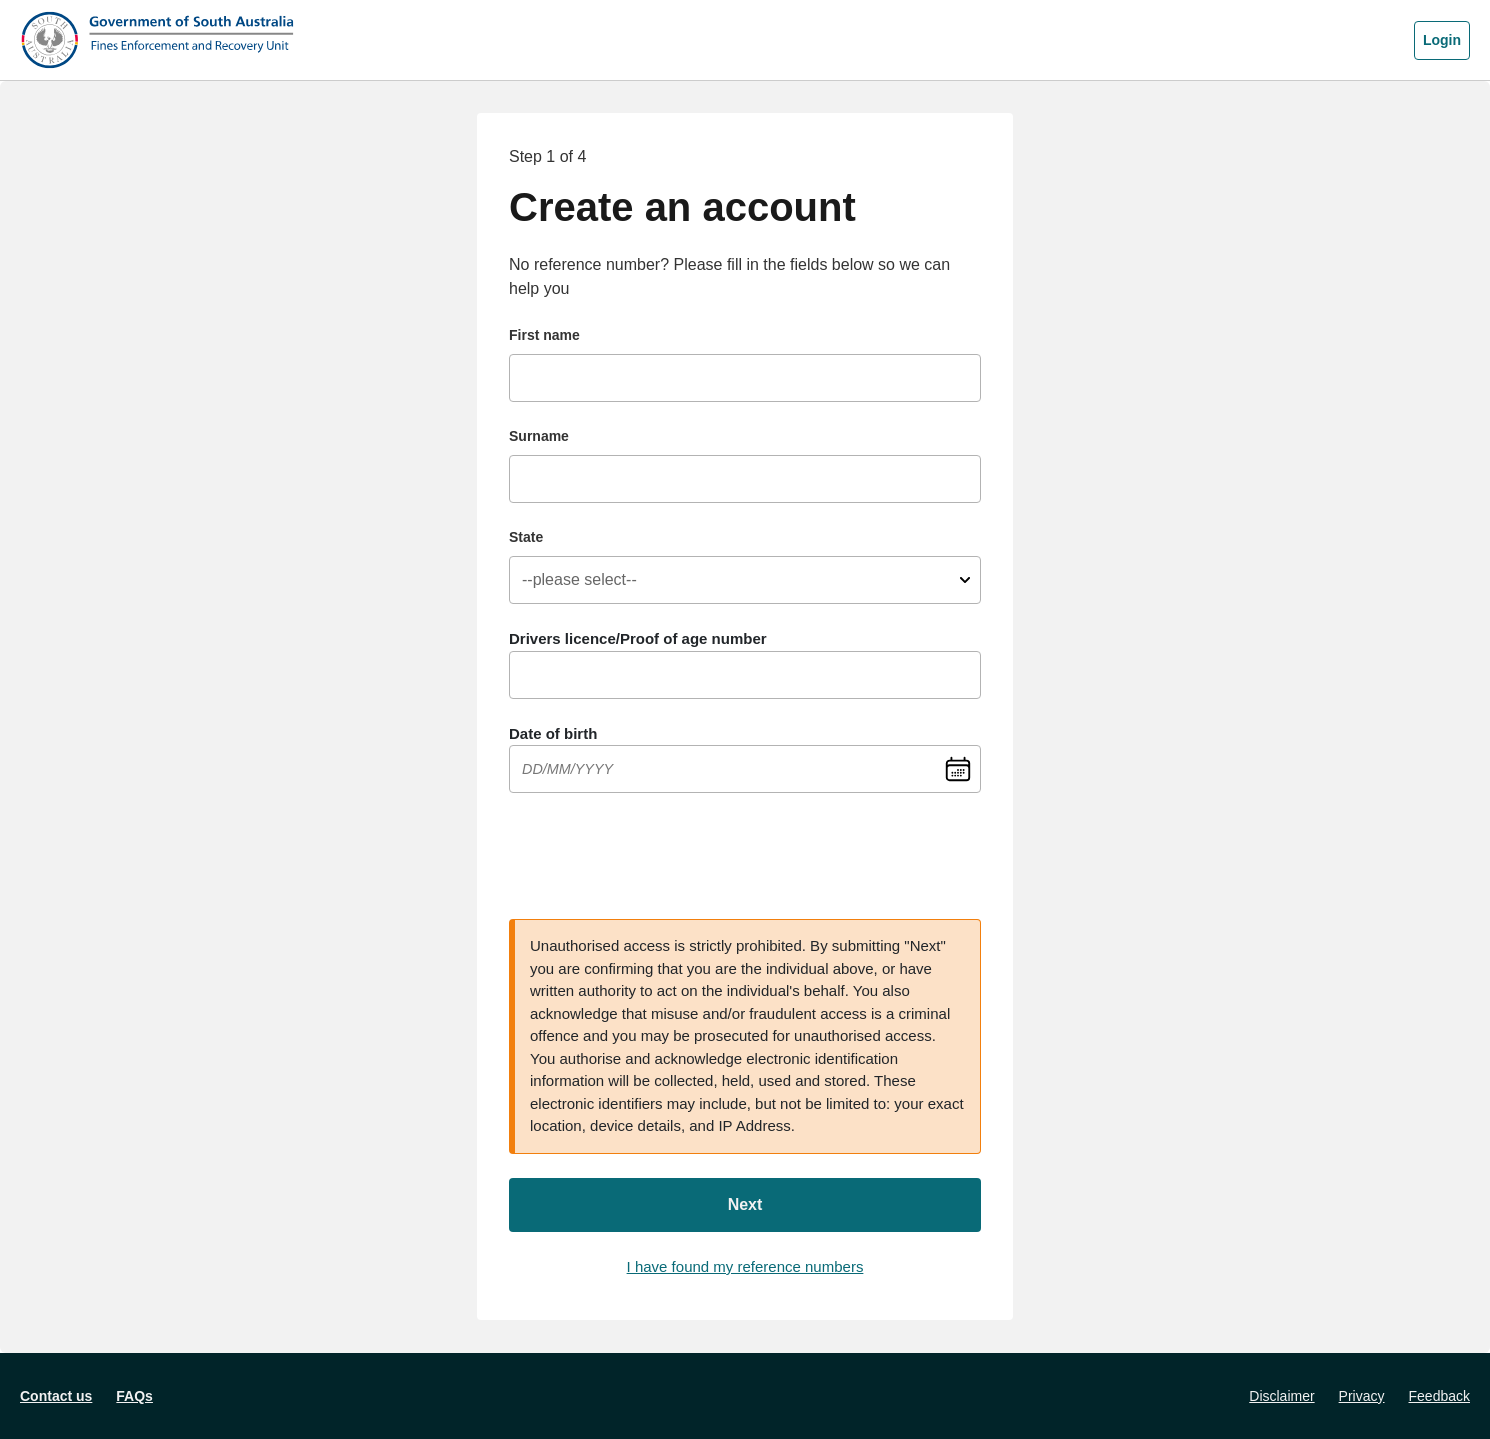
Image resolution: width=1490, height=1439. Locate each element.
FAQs (134, 1396)
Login (1442, 40)
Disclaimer (1281, 1396)
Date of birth (553, 733)
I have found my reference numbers (745, 1266)
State (526, 537)
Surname (539, 436)
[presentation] (661, 856)
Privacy (1362, 1396)
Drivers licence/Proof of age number (638, 638)
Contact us (56, 1396)
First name (544, 335)
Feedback (1439, 1396)
